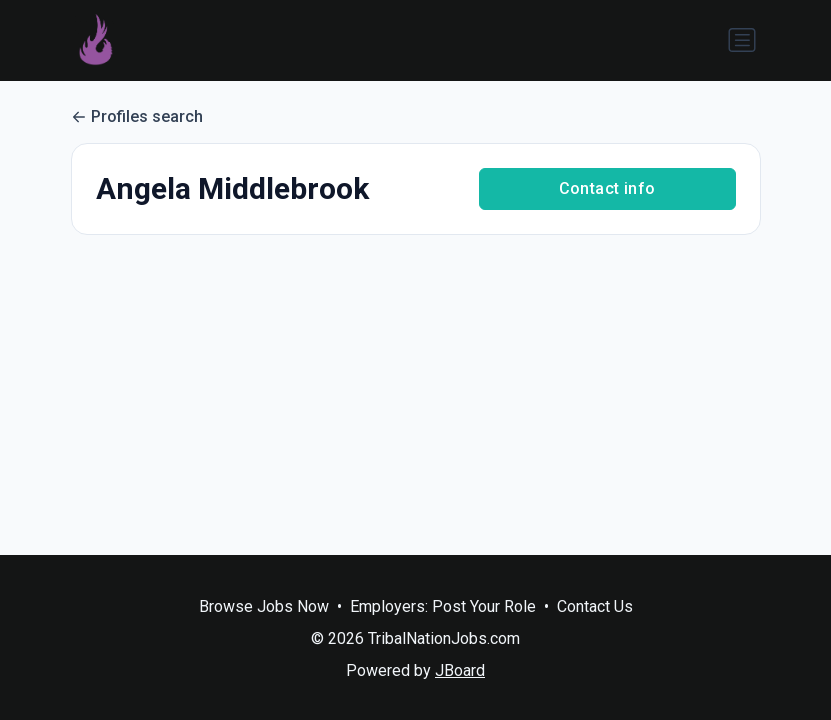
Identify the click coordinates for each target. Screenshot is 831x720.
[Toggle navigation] (742, 40)
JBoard (460, 670)
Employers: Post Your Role (443, 606)
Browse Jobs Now (264, 606)
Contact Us (595, 606)
